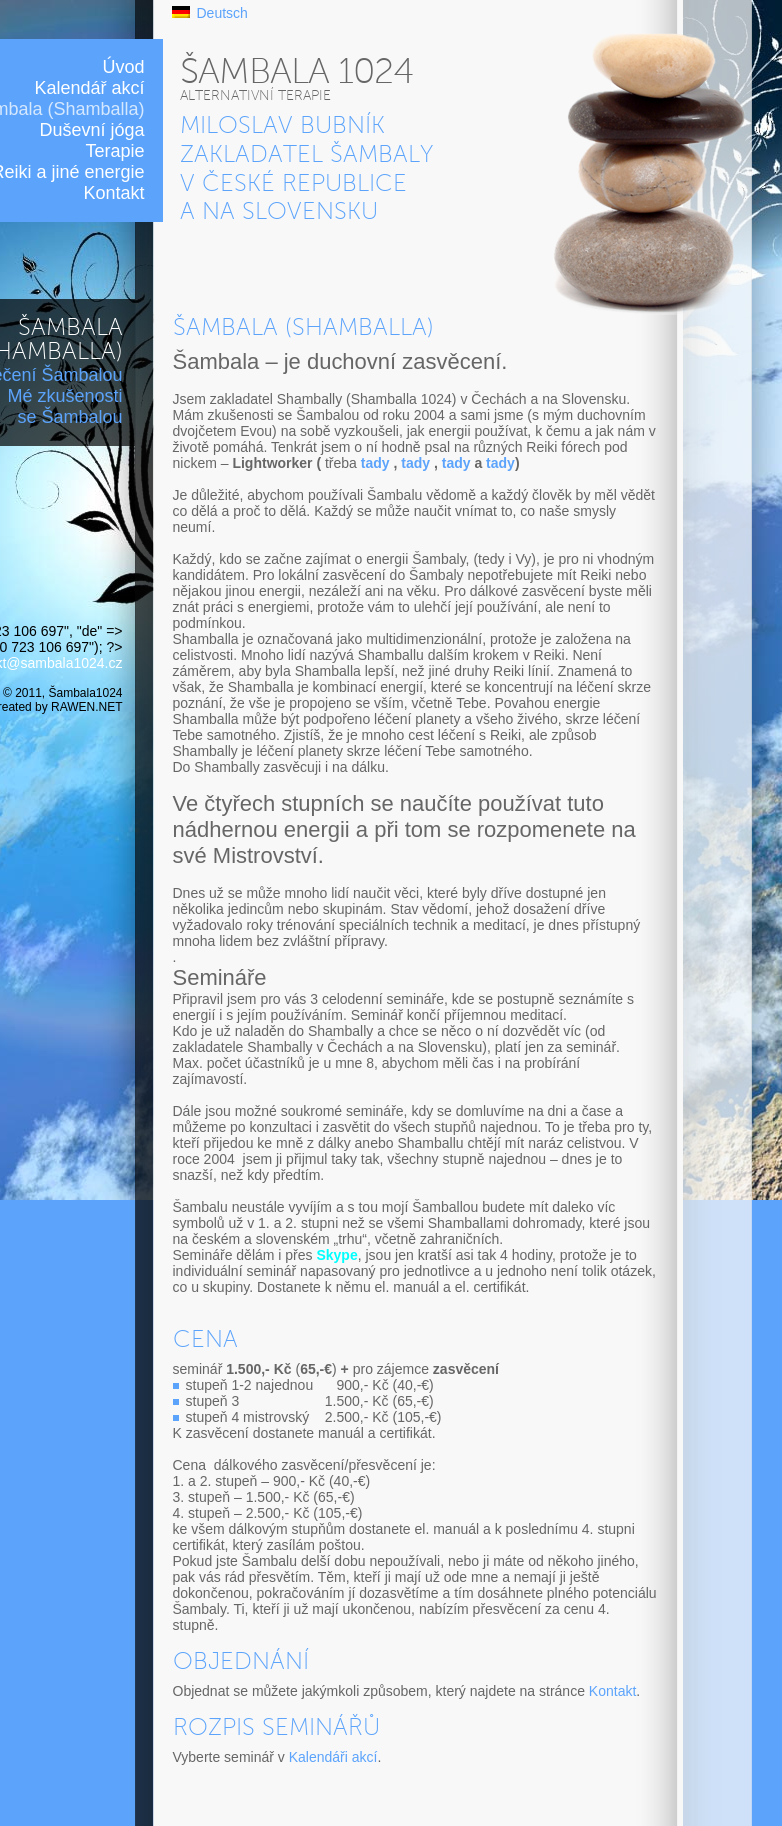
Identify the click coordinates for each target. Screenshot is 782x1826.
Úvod (123, 67)
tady (375, 463)
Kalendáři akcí (333, 1757)
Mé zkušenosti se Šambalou (64, 406)
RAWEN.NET (86, 707)
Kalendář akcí (89, 88)
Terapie (114, 151)
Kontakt (113, 193)
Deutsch (222, 13)
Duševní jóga (91, 130)
